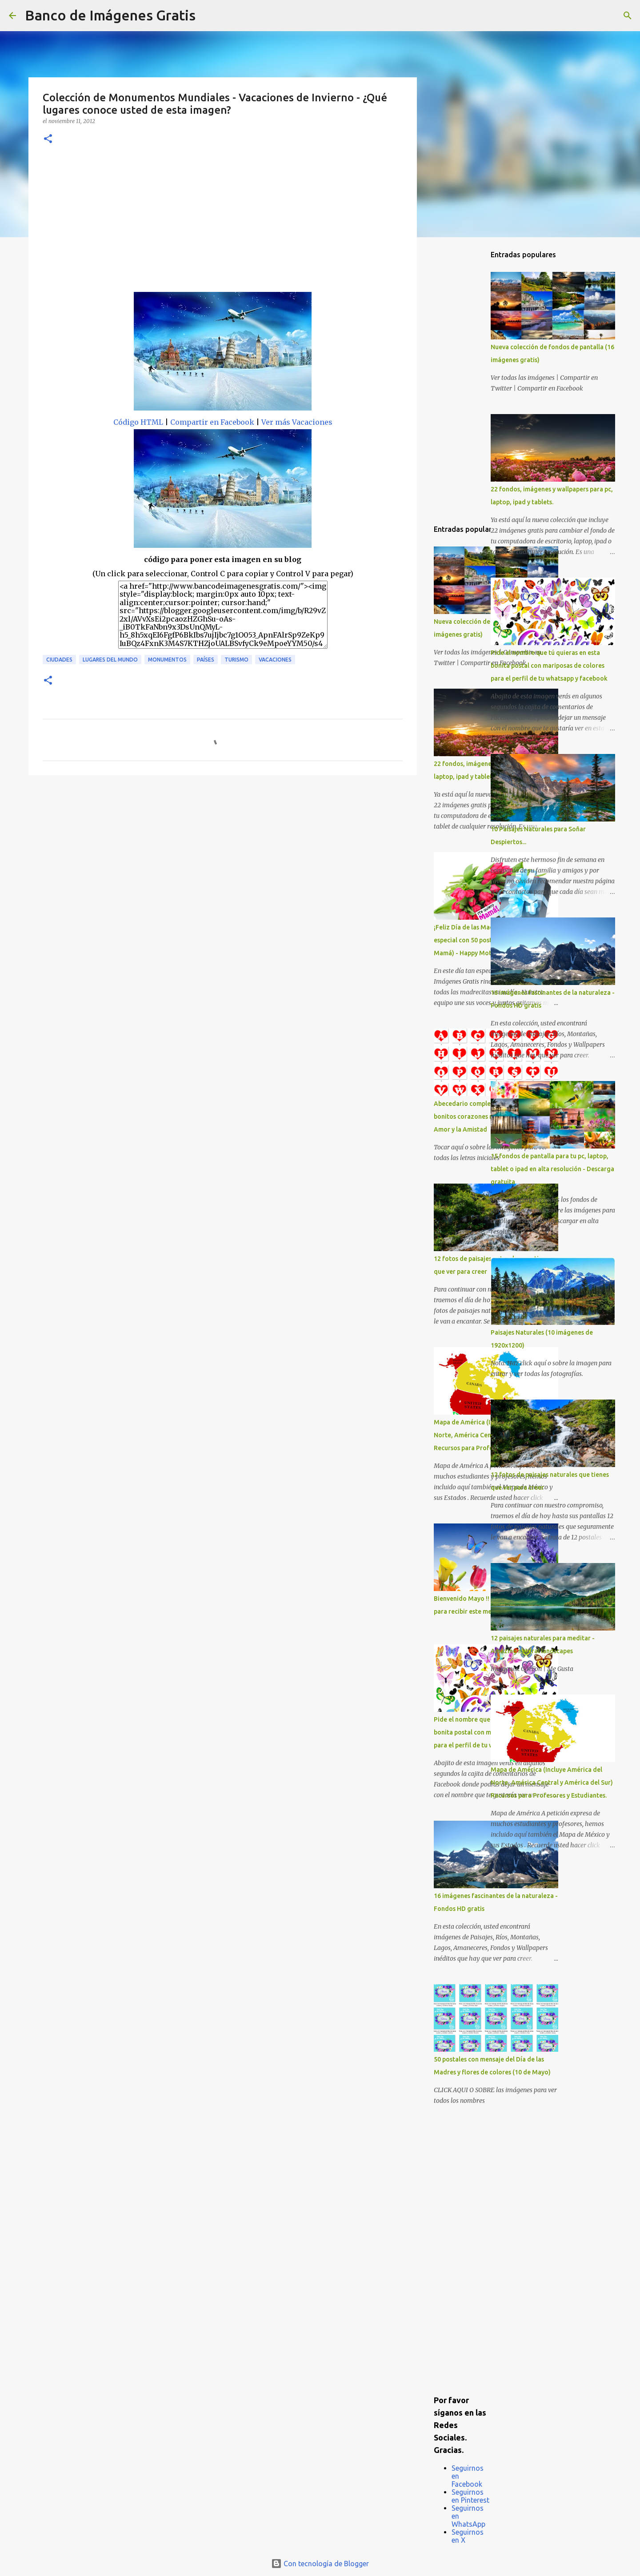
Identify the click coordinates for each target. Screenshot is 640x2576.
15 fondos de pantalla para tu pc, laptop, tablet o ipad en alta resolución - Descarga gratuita (552, 1168)
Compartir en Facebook (212, 422)
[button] (48, 139)
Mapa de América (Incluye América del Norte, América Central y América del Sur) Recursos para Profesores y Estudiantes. (552, 1782)
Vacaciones (275, 659)
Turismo (236, 659)
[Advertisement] (223, 225)
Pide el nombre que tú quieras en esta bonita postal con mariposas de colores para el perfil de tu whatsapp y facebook (549, 665)
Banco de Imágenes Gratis (110, 15)
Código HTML (138, 422)
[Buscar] (208, 15)
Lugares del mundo (110, 659)
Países (205, 659)
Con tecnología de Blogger (320, 2564)
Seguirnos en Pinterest (470, 2496)
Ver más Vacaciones (296, 422)
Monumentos (167, 659)
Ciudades (59, 659)
